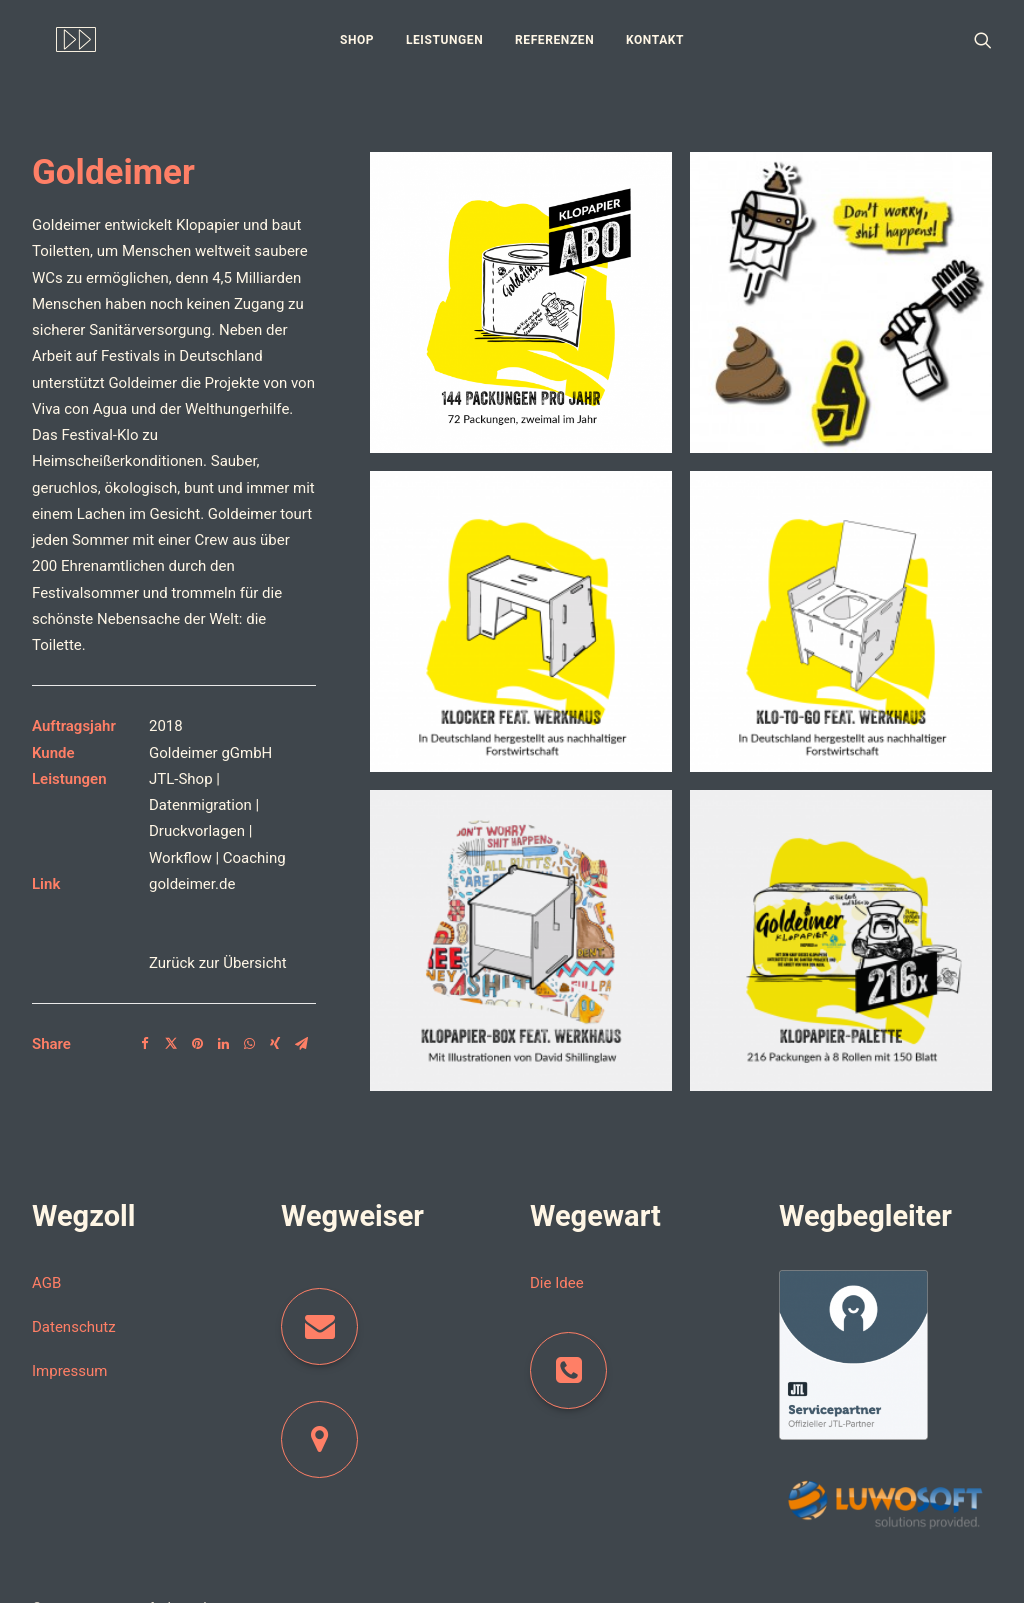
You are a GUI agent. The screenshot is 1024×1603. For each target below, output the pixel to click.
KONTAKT (655, 40)
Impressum (69, 1359)
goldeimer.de (192, 871)
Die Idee (557, 1270)
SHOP (357, 40)
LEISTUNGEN (444, 40)
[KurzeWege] (52, 39)
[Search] (983, 39)
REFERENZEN (554, 40)
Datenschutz (74, 1315)
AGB (46, 1270)
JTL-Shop (181, 766)
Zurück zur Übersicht (218, 950)
